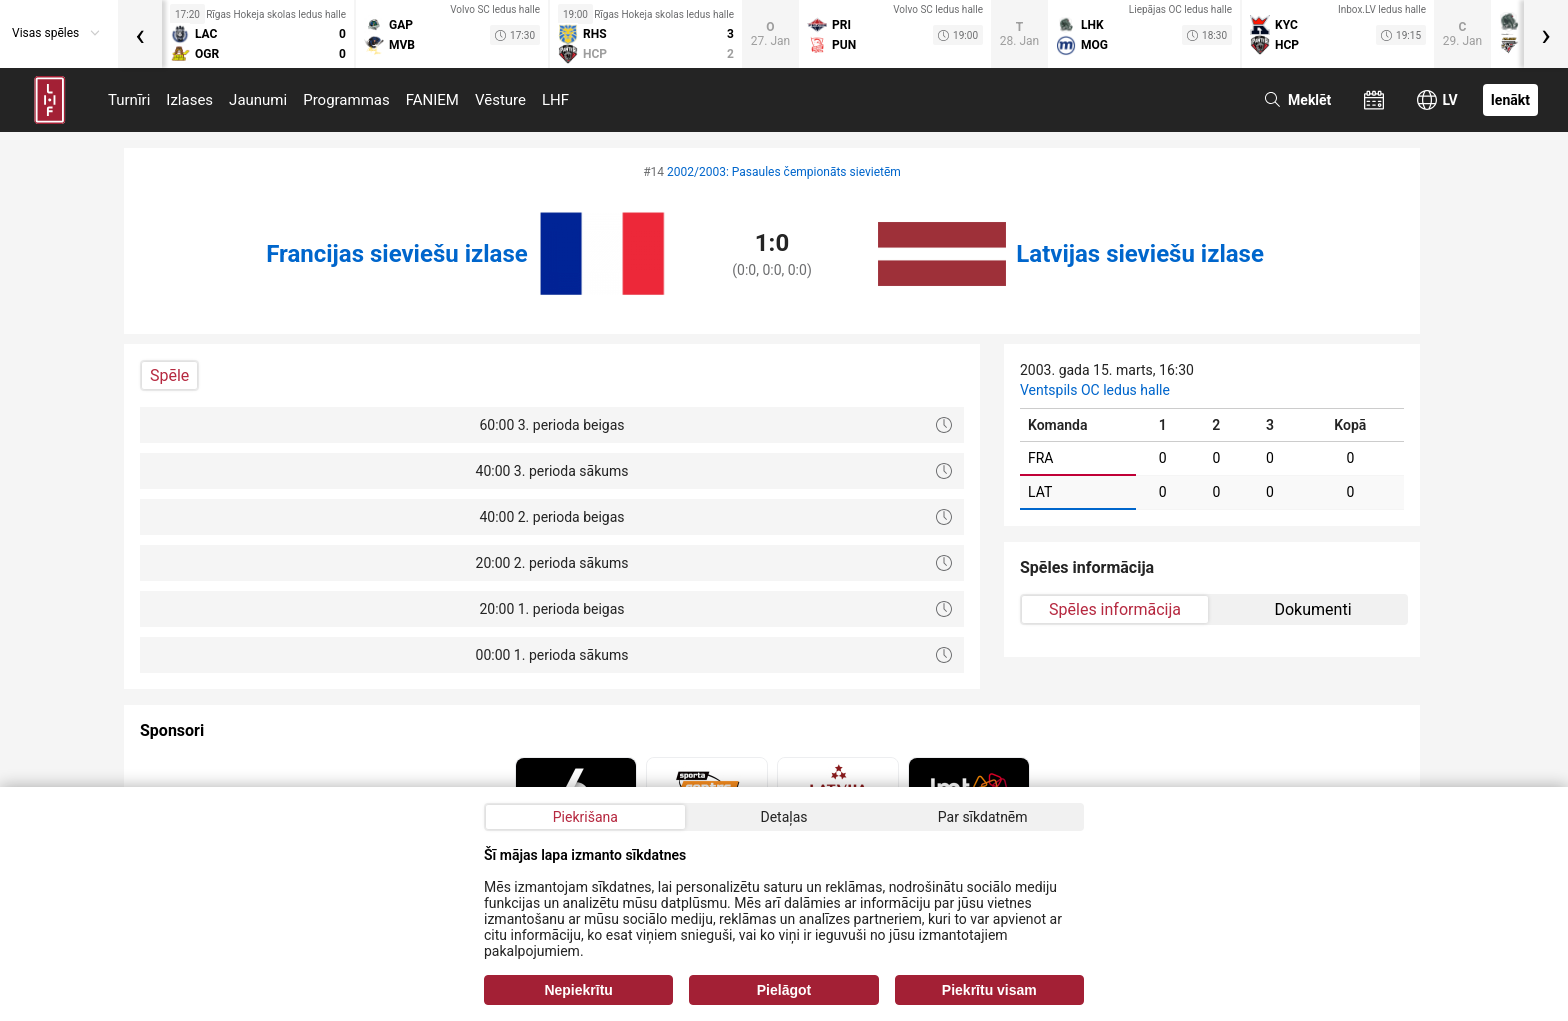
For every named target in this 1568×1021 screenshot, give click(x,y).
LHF (555, 100)
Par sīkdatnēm (983, 817)
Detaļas (783, 817)
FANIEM (432, 100)
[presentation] (140, 34)
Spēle (169, 375)
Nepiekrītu (578, 990)
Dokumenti (1312, 609)
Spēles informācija (1115, 609)
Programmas (346, 100)
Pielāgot (784, 990)
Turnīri (129, 100)
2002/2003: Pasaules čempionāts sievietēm (784, 172)
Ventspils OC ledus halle (1095, 390)
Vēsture (500, 100)
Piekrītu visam (989, 990)
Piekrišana (585, 817)
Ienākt (1510, 100)
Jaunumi (258, 100)
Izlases (189, 100)
